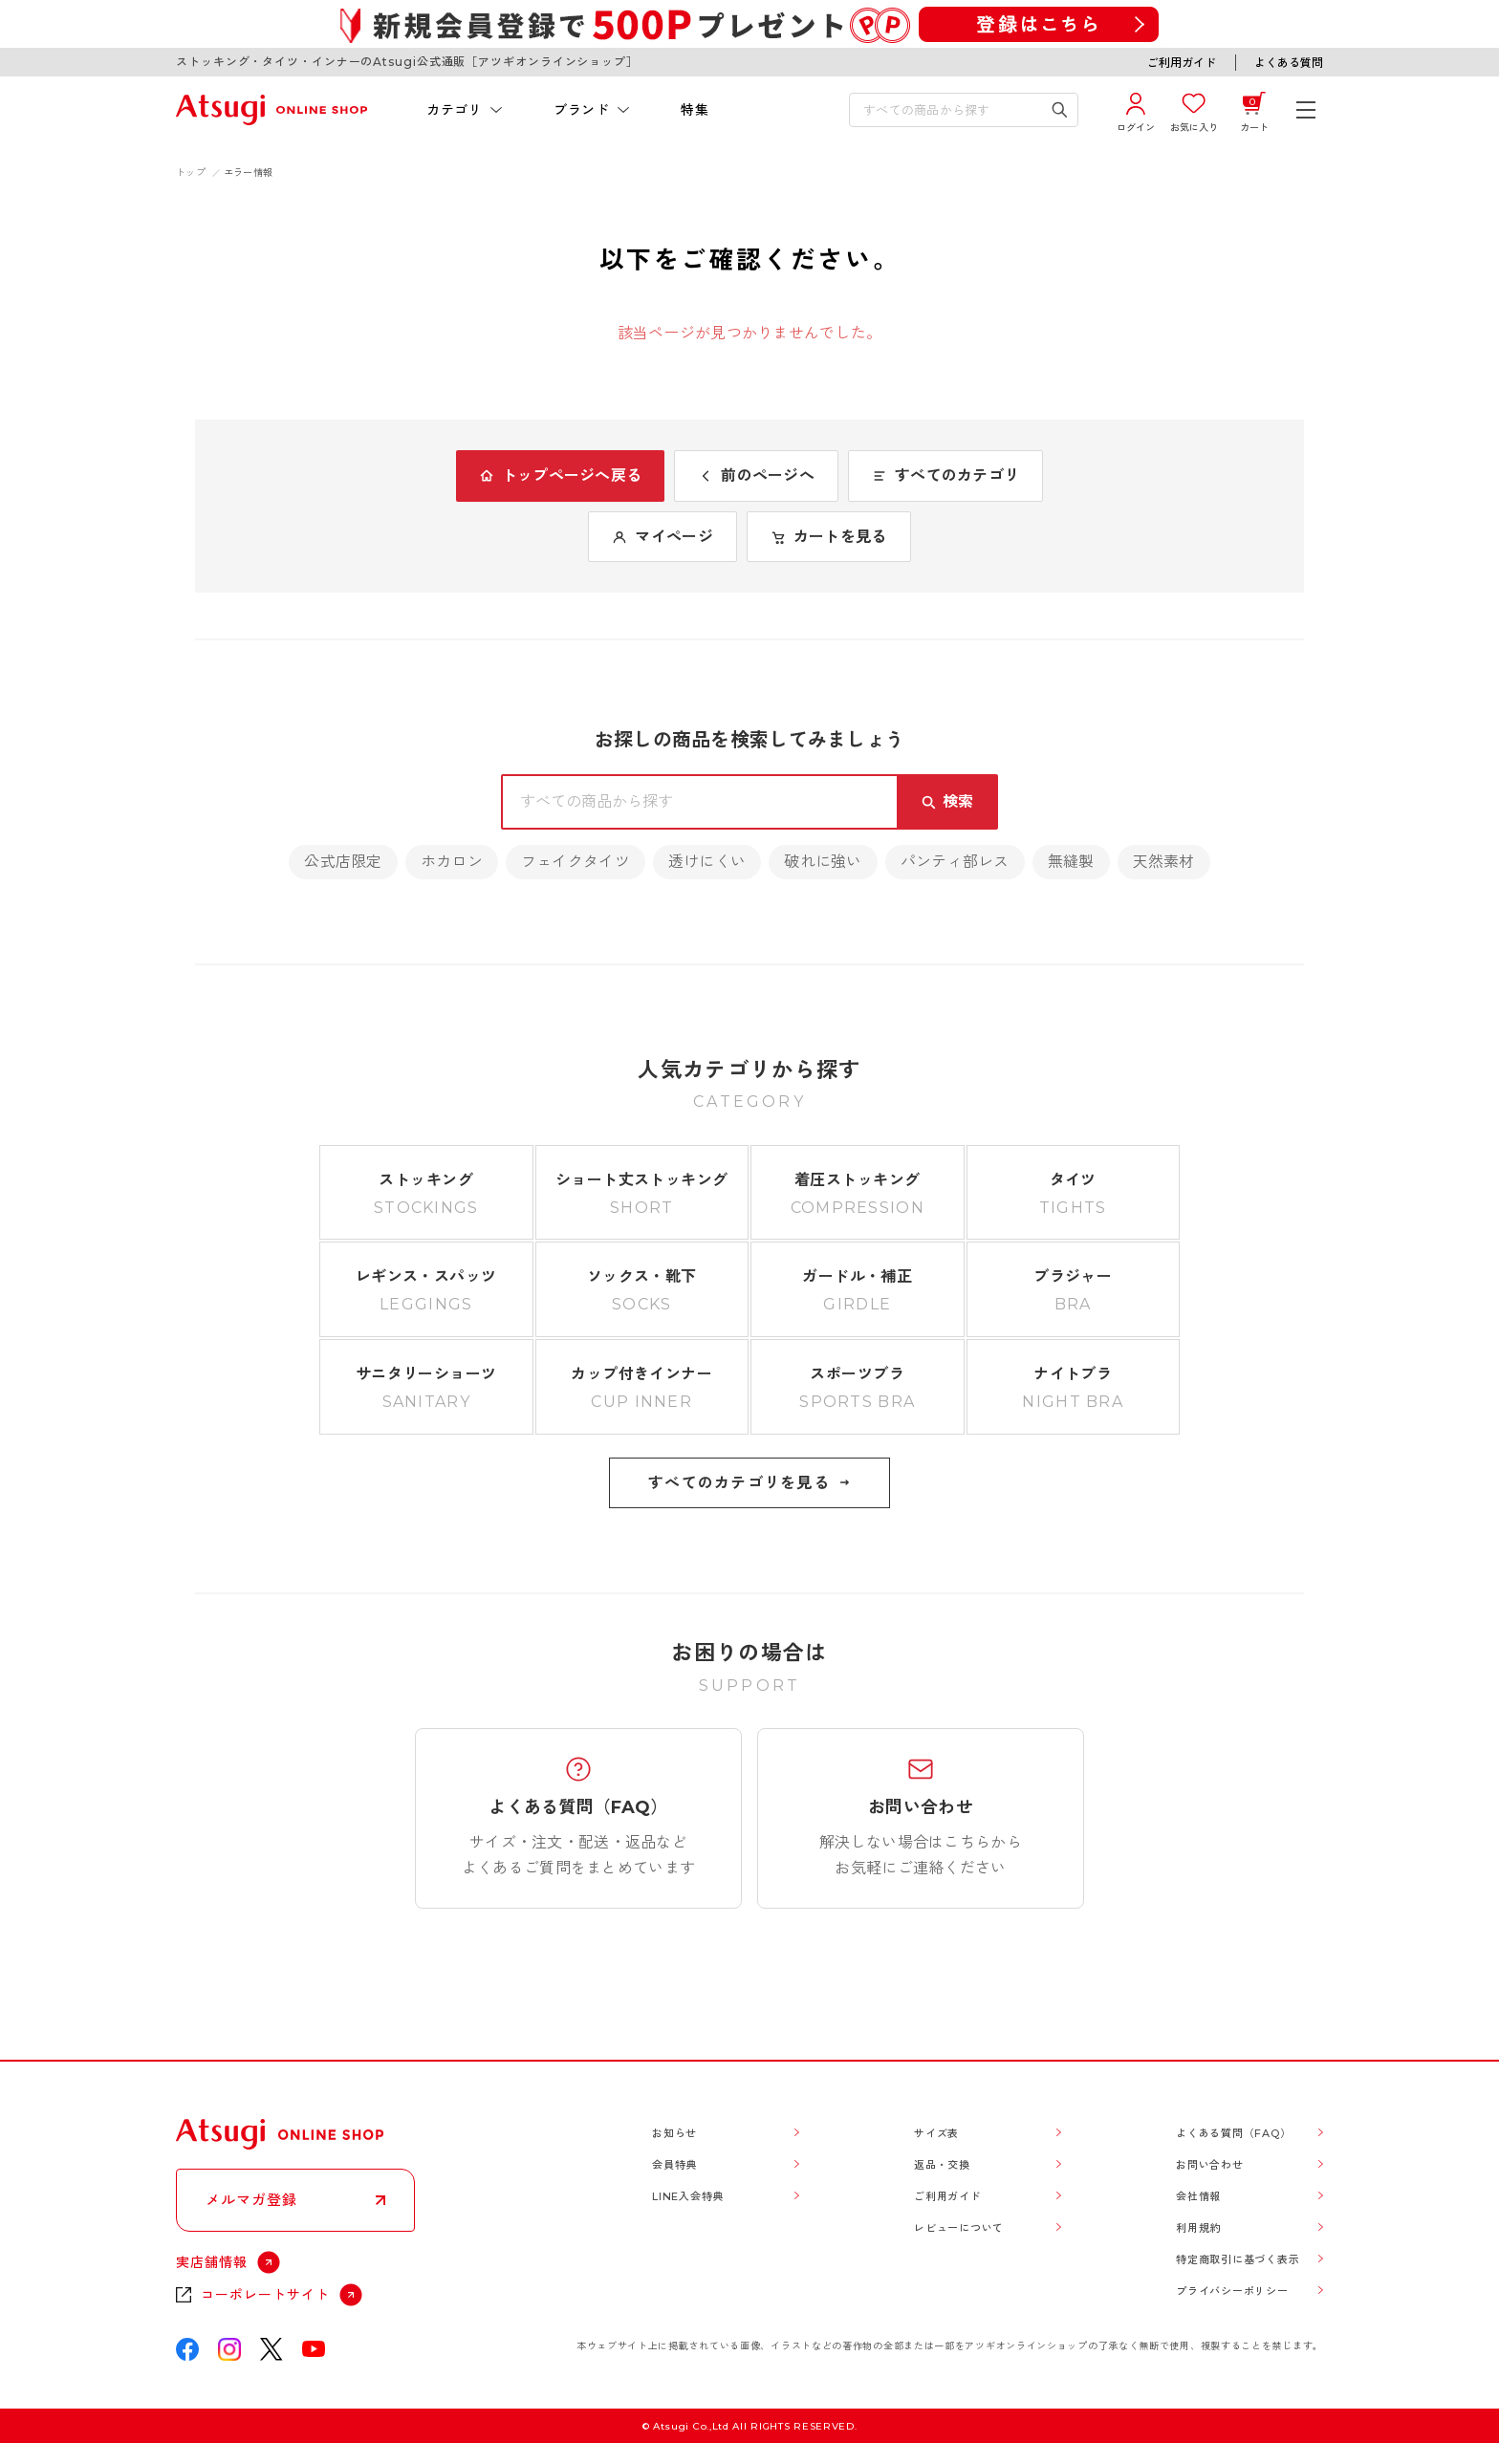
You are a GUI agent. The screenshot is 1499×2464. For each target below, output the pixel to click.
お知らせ (674, 2133)
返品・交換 (942, 2165)
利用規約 (1198, 2228)
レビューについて (959, 2228)
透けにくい (707, 862)
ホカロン (452, 862)
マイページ (662, 537)
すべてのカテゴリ (945, 475)
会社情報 (1198, 2196)
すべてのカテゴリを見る (749, 1483)
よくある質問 (1288, 62)
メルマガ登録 (251, 2200)
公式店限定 (342, 862)
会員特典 (674, 2165)
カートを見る (829, 537)
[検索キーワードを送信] (1060, 110)
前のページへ (756, 475)
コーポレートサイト (265, 2294)
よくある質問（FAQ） (1233, 2133)
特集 (694, 110)
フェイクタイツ (575, 862)
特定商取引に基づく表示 (1237, 2259)
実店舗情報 (212, 2262)
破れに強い (822, 862)
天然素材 (1164, 862)
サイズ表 (936, 2133)
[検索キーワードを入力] (950, 110)
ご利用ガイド (1181, 62)
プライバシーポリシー (1232, 2291)
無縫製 (1071, 862)
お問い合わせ (1210, 2165)
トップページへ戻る (560, 475)
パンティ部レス (955, 862)
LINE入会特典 (688, 2196)
